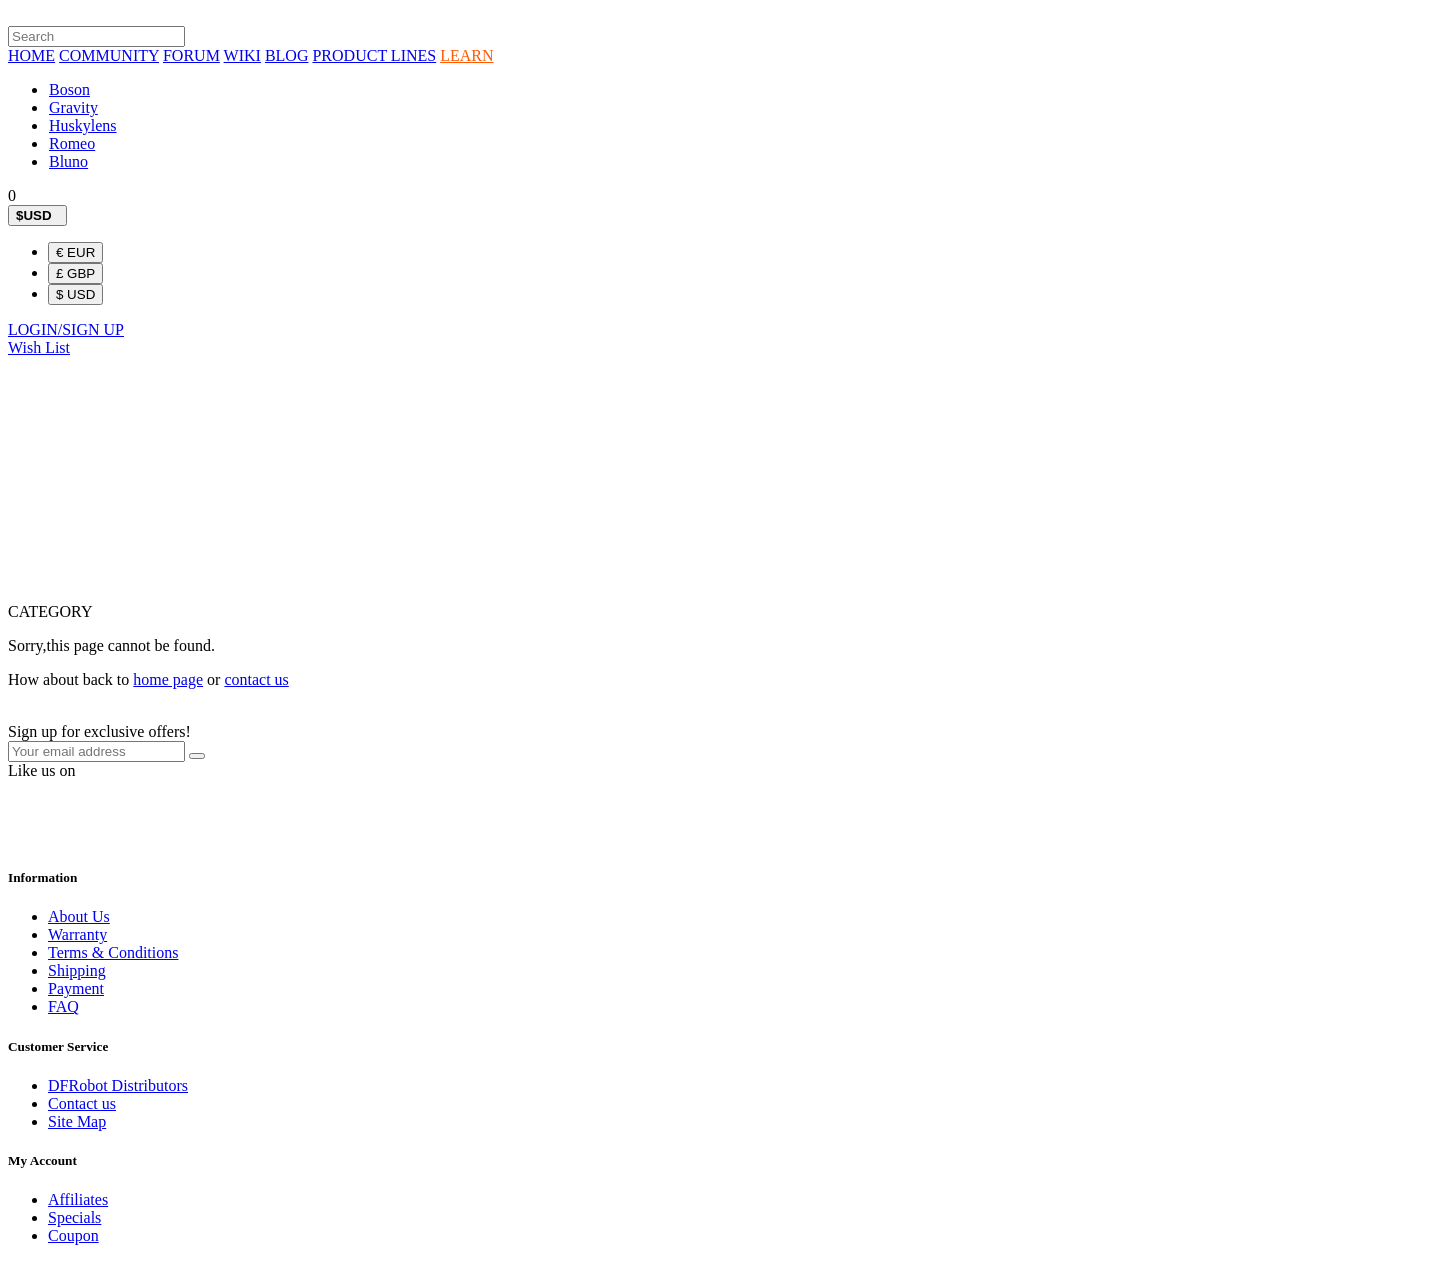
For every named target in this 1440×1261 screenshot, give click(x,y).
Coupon (73, 1235)
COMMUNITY (109, 55)
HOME (31, 55)
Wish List (39, 347)
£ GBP (75, 273)
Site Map (77, 1121)
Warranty (77, 934)
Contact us (82, 1103)
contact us (256, 679)
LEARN (466, 55)
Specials (74, 1217)
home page (168, 679)
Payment (76, 988)
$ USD (75, 294)
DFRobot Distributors (118, 1085)
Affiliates (78, 1199)
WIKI (242, 55)
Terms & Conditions (113, 952)
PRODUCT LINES (374, 55)
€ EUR (75, 252)
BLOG (287, 55)
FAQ (63, 1006)
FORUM (191, 55)
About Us (79, 916)
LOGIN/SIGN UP (66, 329)
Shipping (77, 970)
